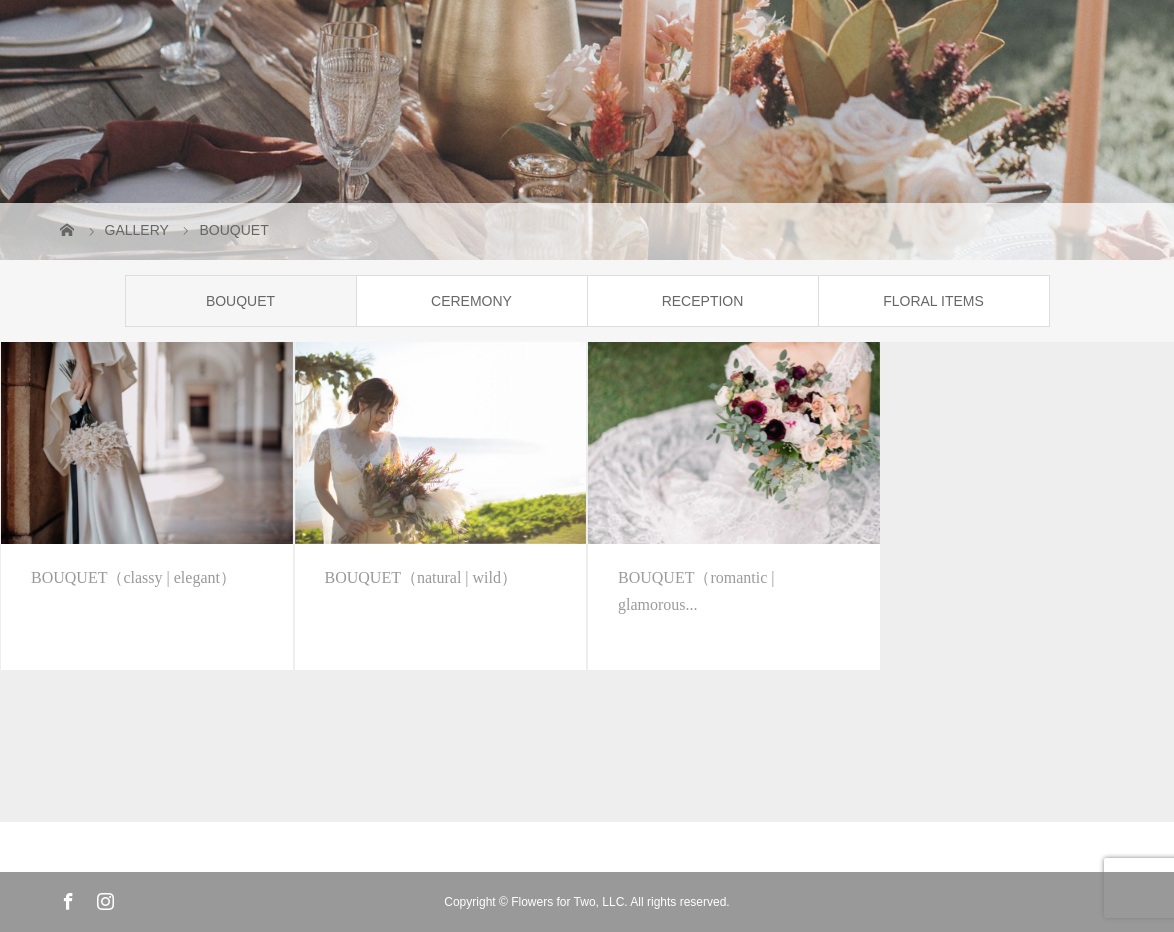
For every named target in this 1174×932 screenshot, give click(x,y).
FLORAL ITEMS (933, 301)
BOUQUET (240, 301)
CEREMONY (471, 301)
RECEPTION (703, 301)
